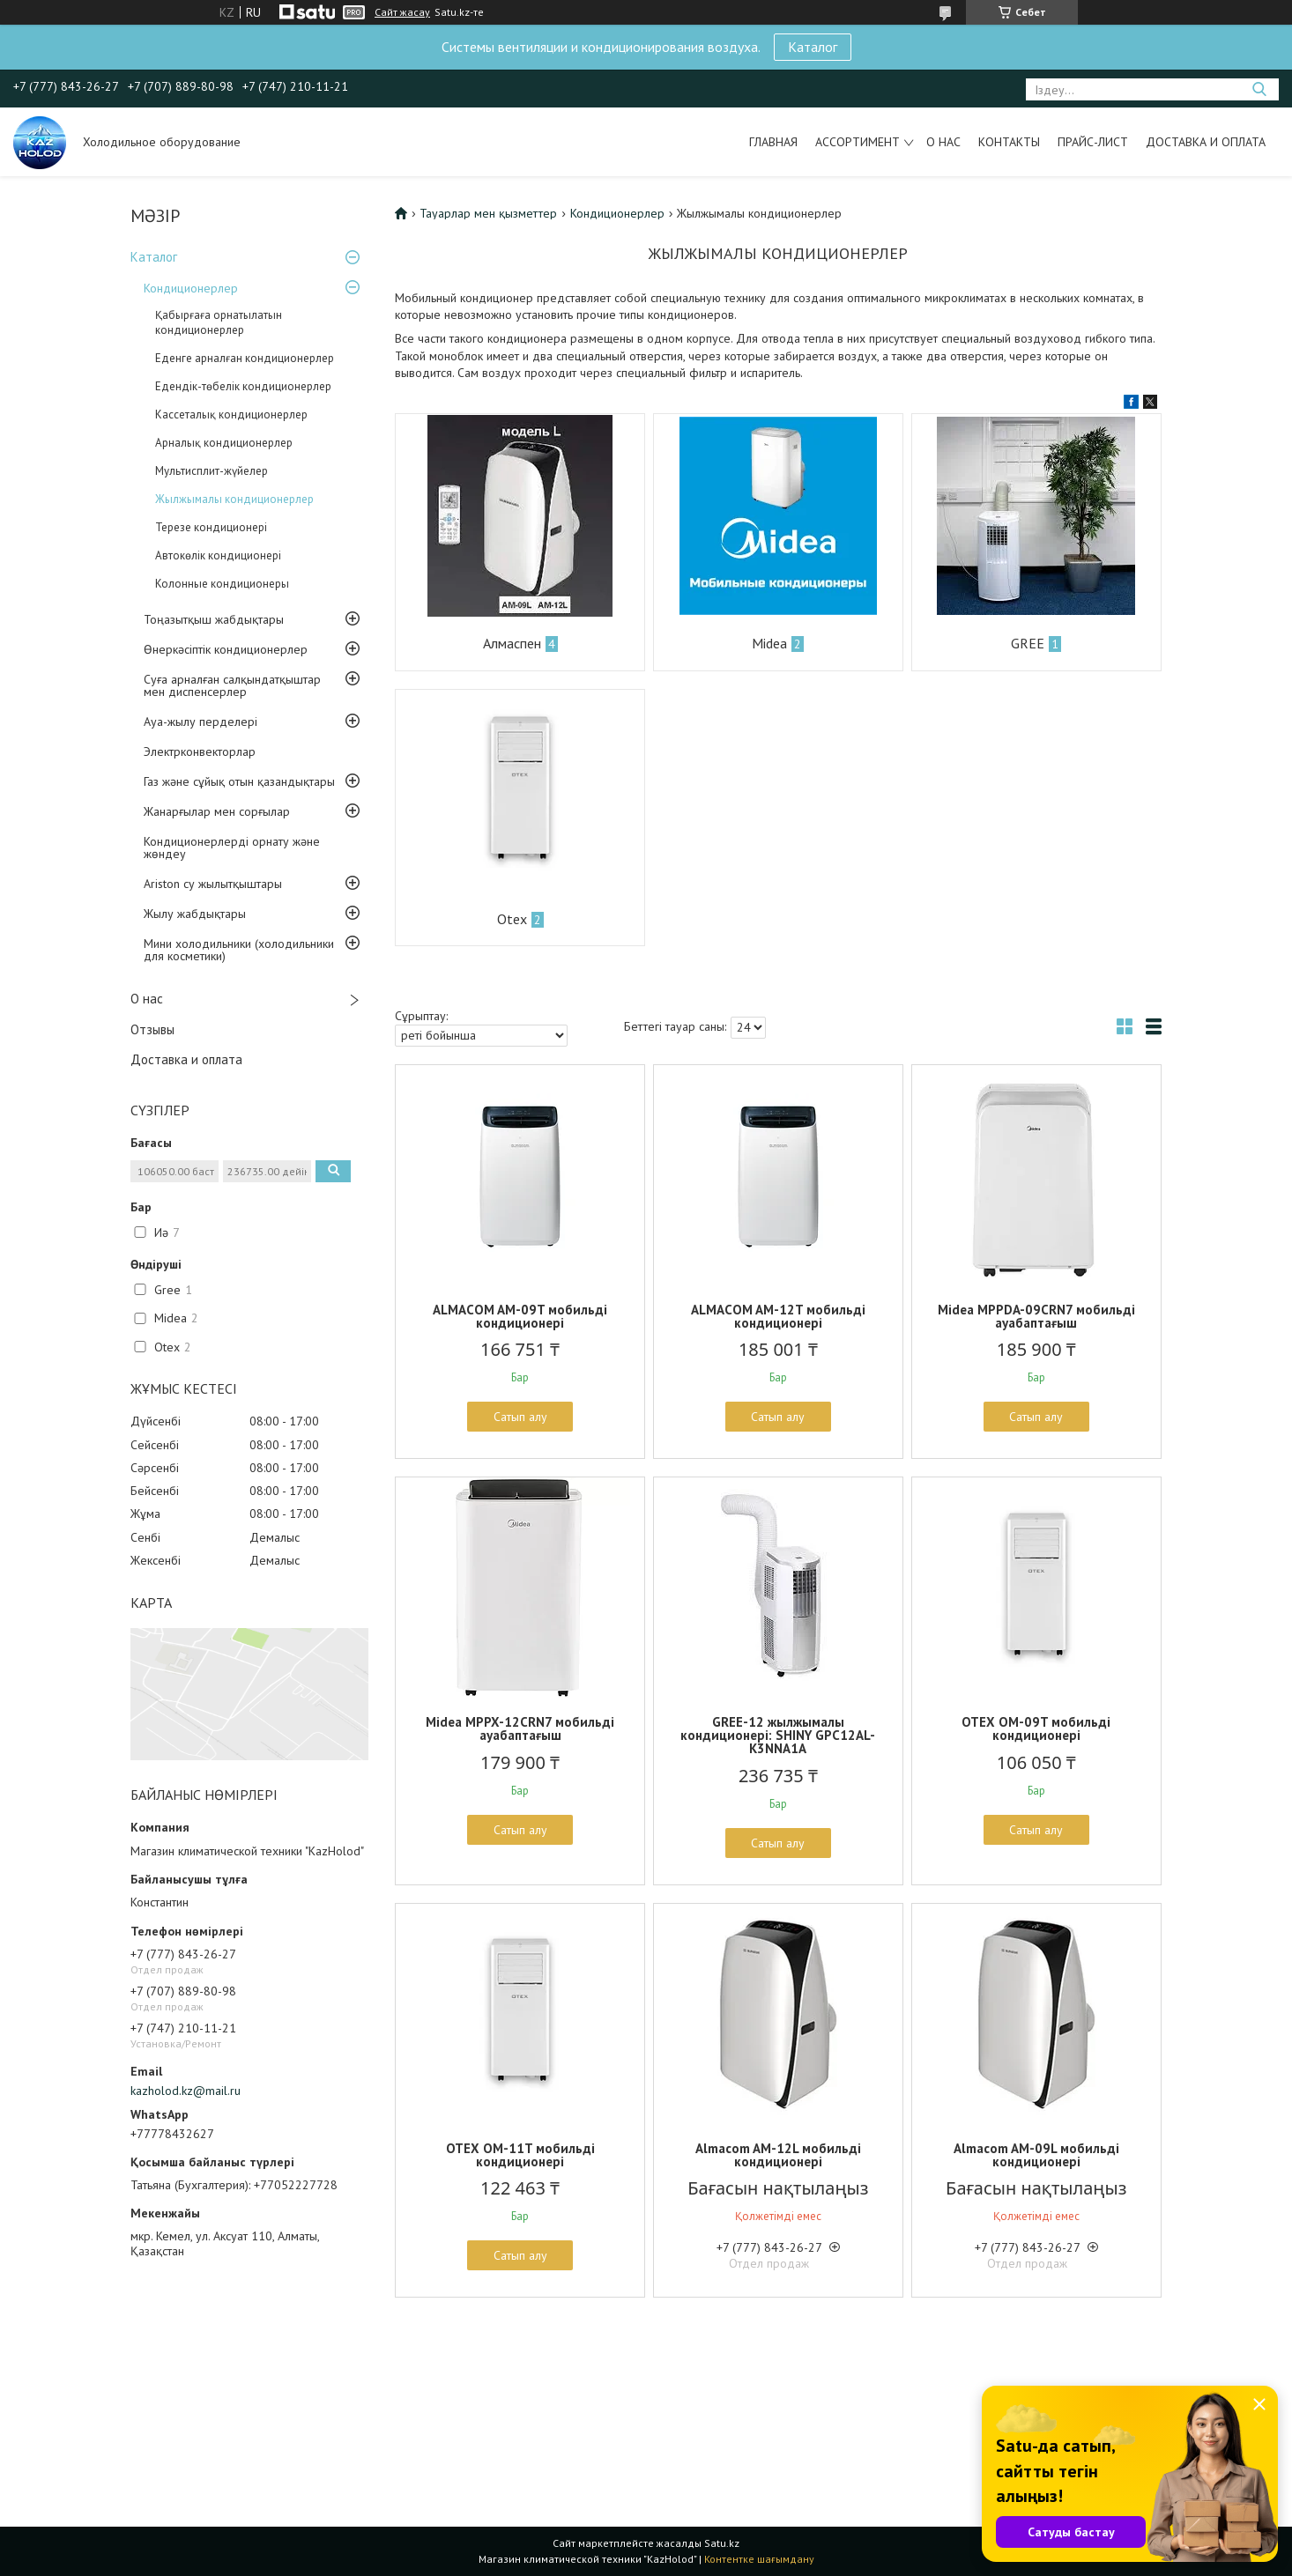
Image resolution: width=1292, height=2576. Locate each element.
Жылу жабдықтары (195, 914)
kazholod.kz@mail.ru (185, 2091)
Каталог (812, 47)
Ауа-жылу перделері (200, 721)
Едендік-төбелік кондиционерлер (243, 386)
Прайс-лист (1093, 142)
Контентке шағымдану (759, 2558)
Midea (769, 643)
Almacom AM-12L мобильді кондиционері (778, 2155)
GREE (1027, 643)
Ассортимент (857, 142)
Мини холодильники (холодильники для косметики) (239, 950)
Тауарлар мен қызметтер (488, 213)
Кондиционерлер (191, 288)
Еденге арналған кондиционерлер (244, 358)
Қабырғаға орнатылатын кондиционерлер (218, 322)
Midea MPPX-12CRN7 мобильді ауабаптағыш (520, 1728)
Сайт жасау (402, 12)
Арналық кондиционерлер (224, 442)
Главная (773, 142)
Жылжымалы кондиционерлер (234, 499)
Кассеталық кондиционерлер (231, 414)
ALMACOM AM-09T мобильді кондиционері (520, 1316)
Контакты (1009, 142)
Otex (512, 919)
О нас (943, 142)
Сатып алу (520, 1417)
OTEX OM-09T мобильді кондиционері (1036, 1728)
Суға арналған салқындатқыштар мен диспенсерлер (232, 685)
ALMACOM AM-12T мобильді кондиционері (778, 1316)
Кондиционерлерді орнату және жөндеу (232, 847)
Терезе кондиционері (211, 527)
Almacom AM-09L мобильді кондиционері (1036, 2155)
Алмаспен (512, 643)
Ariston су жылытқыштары (213, 884)
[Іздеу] (1259, 89)
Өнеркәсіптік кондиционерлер (226, 649)
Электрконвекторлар (200, 751)
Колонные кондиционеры (222, 583)
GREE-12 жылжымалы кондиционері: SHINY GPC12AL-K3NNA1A (777, 1735)
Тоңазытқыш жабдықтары (214, 619)
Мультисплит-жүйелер (211, 470)
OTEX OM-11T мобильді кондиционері (520, 2155)
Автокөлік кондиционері (218, 555)
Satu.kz (721, 2543)
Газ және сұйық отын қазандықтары (239, 781)
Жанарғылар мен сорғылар (217, 811)
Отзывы (152, 1029)
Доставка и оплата (1206, 142)
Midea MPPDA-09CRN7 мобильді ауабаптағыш (1036, 1316)
